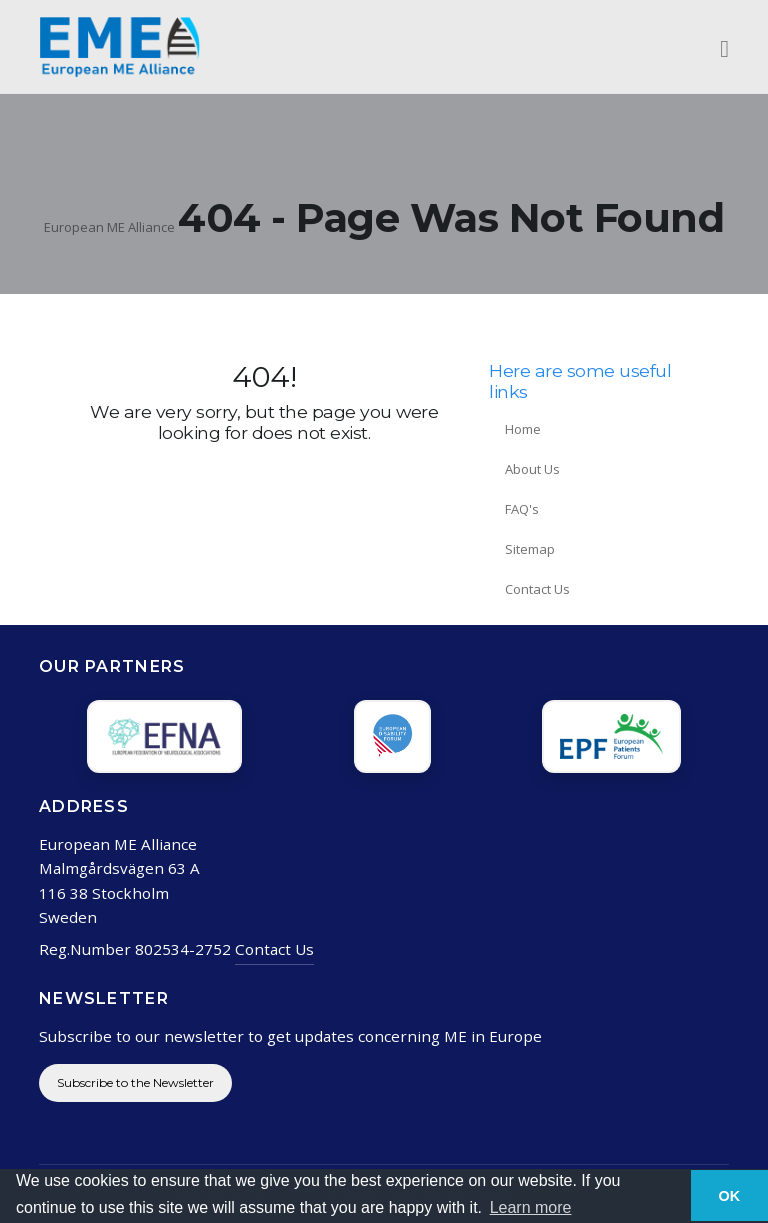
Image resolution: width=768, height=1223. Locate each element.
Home (523, 429)
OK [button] (730, 1196)
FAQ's (522, 509)
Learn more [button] (531, 1207)
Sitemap (530, 549)
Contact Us (537, 589)
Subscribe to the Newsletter (135, 1082)
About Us (532, 469)
